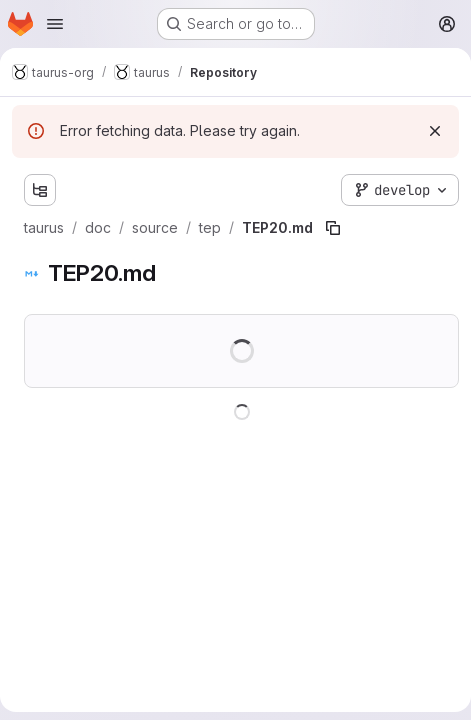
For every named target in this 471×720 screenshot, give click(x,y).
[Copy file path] (333, 228)
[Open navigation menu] (55, 24)
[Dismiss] (435, 131)
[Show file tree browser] (40, 190)
